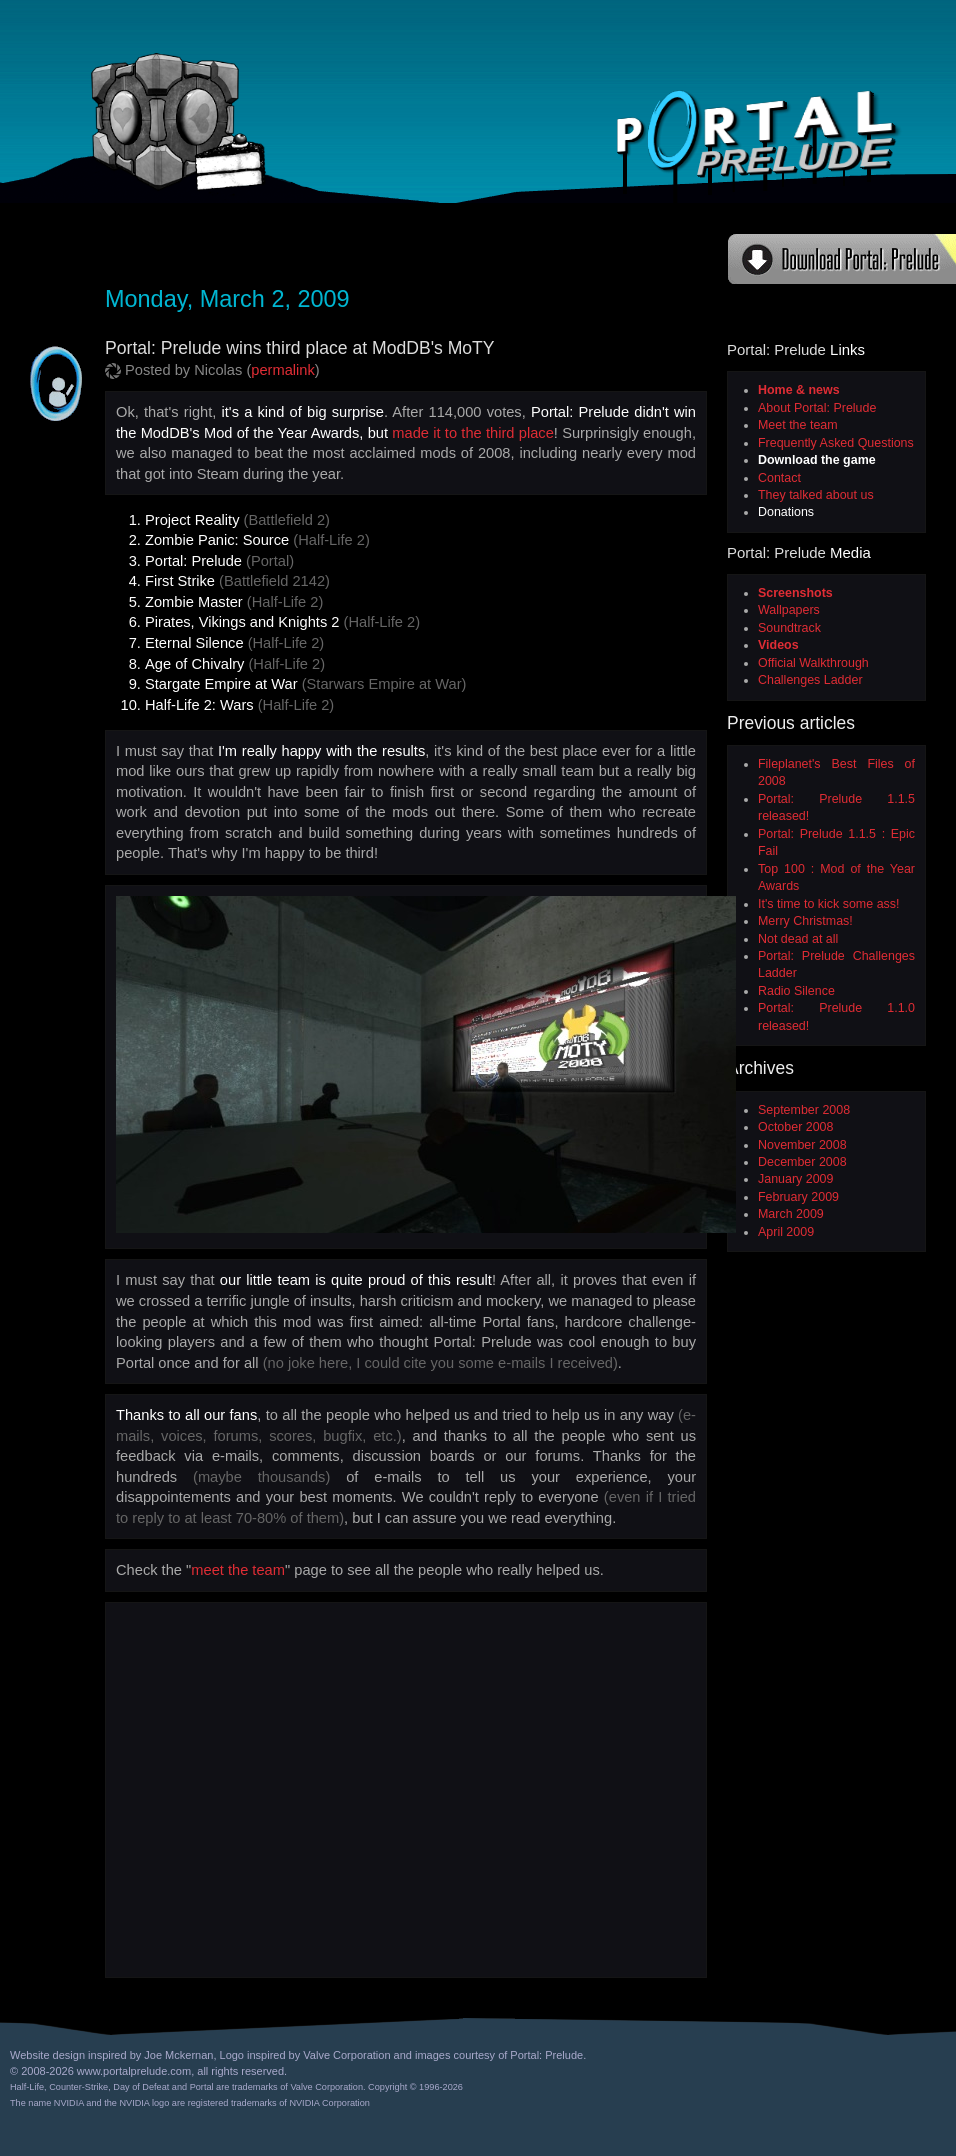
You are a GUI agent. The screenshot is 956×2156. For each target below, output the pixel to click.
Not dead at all (798, 939)
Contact (779, 478)
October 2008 (795, 1127)
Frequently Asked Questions (836, 443)
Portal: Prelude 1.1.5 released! (836, 807)
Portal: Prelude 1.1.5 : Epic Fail (836, 842)
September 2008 (804, 1110)
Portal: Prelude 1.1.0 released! (836, 1016)
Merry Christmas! (805, 921)
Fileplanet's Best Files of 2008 (836, 772)
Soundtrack (789, 628)
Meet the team (798, 425)
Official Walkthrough (813, 663)
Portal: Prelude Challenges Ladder (836, 964)
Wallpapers (789, 610)
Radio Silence (796, 991)
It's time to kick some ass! (828, 904)
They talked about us (816, 495)
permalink (283, 370)
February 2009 (798, 1197)
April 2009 (786, 1232)
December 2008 (802, 1162)
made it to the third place (473, 433)
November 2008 (802, 1145)
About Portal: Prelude (817, 408)
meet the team (238, 1570)
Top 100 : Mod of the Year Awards (836, 877)
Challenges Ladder (810, 680)
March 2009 (791, 1214)
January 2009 (795, 1179)
